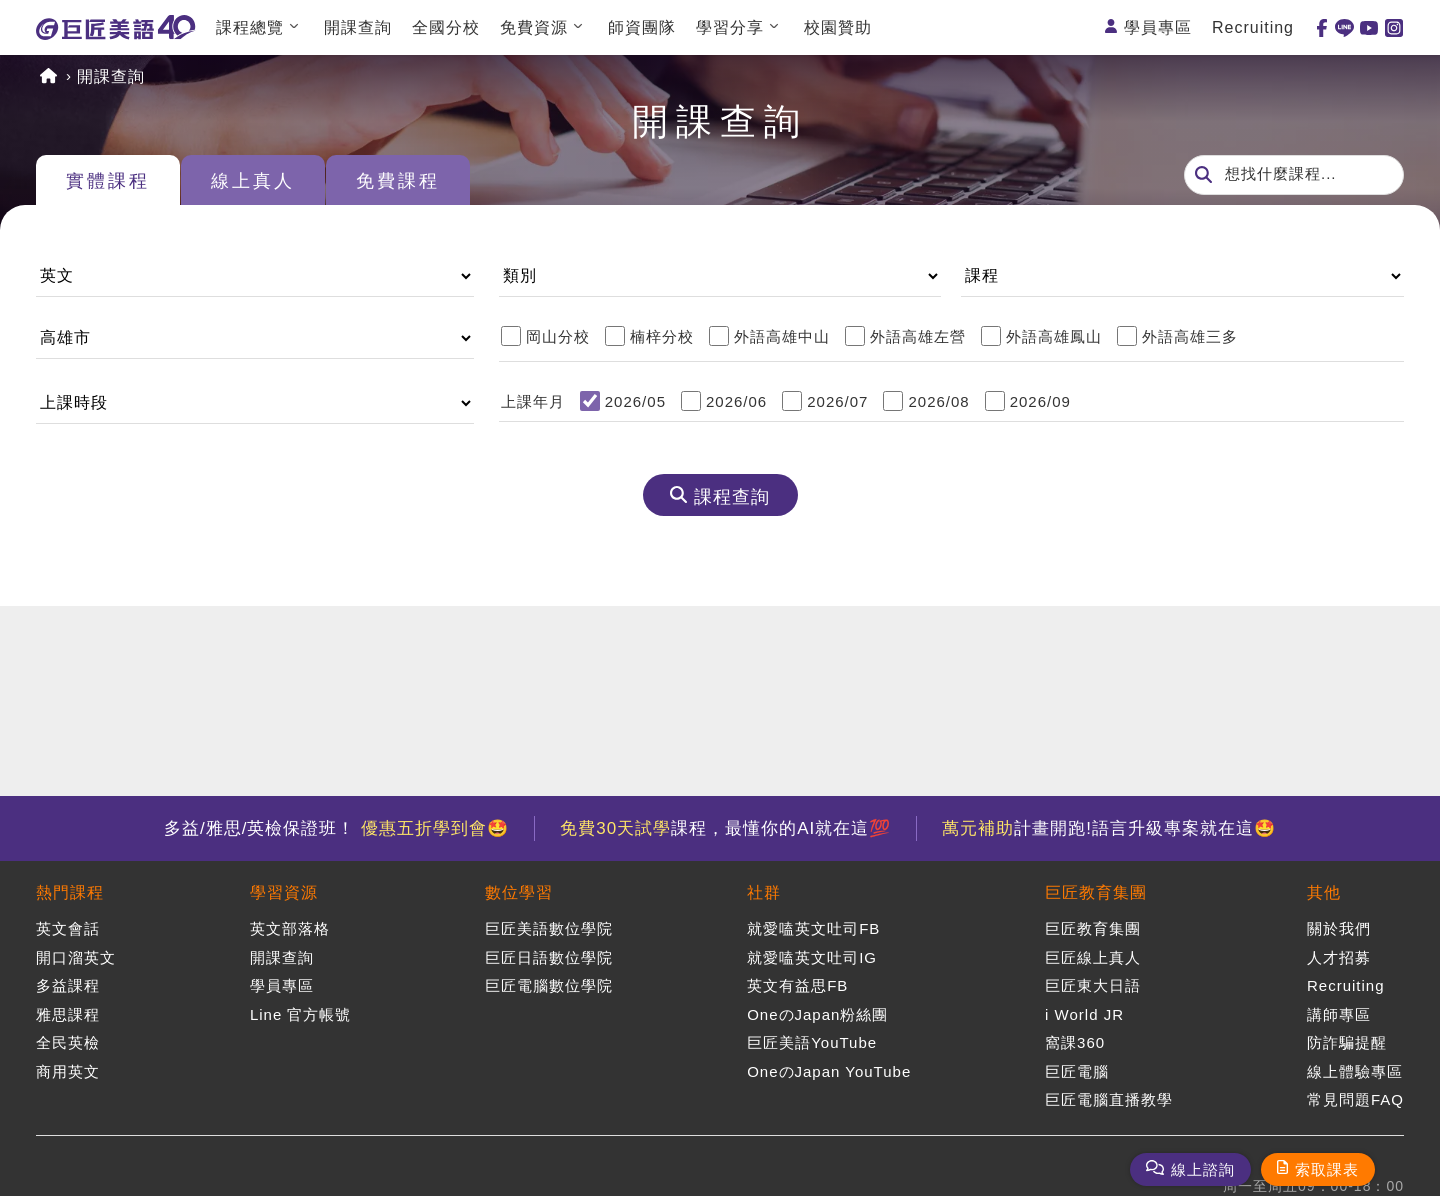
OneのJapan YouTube (829, 1071)
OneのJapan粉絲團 (817, 1014)
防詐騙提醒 (1347, 1042)
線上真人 (253, 181)
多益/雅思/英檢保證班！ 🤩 (336, 828)
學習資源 (284, 892)
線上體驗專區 (1355, 1071)
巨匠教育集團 (1096, 892)
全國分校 (446, 27)
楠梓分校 (662, 336)
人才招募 (1339, 957)
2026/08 (938, 401)
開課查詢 (358, 27)
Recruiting (1253, 27)
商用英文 (68, 1071)
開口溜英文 (76, 957)
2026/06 (736, 401)
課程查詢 (732, 497)
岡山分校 (558, 336)
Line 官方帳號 (301, 1014)
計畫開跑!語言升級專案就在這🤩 (1109, 828)
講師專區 (1339, 1014)
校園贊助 (838, 27)
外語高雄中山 (782, 336)
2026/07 (837, 401)
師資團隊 (642, 27)
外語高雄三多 (1190, 336)
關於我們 (1339, 928)
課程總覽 (250, 27)
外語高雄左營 (918, 336)
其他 (1324, 892)
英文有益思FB (797, 985)
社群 (764, 892)
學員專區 (1158, 27)
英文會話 (68, 928)
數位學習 (519, 892)
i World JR (1084, 1014)
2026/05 (635, 401)
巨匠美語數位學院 (549, 928)
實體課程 (108, 181)
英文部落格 (290, 928)
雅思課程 (68, 1014)
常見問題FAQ (1355, 1099)
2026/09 (1040, 401)
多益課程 (68, 985)
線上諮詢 (1203, 1169)
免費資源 (534, 27)
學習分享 (730, 27)
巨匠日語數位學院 (549, 957)
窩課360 (1075, 1042)
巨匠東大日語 (1093, 985)
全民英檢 (68, 1042)
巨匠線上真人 (1093, 957)
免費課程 (398, 181)
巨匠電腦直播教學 (1109, 1099)
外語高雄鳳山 (1054, 336)
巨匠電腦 (1077, 1071)
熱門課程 (70, 892)
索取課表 (1327, 1169)
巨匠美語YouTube (812, 1042)
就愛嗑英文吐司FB (813, 928)
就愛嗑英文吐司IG (812, 957)
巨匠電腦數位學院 (549, 985)
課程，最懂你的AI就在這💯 (725, 828)
